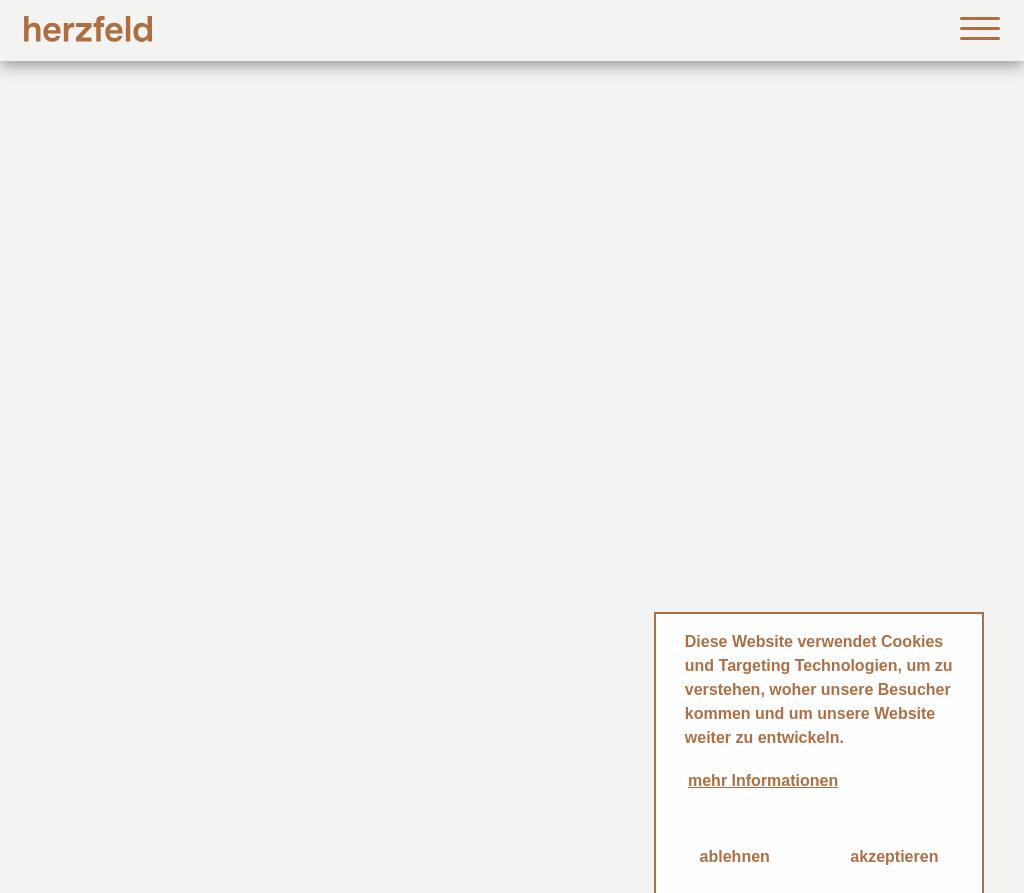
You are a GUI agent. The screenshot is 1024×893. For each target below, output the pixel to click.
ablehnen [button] (735, 856)
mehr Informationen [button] (763, 780)
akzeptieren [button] (894, 856)
